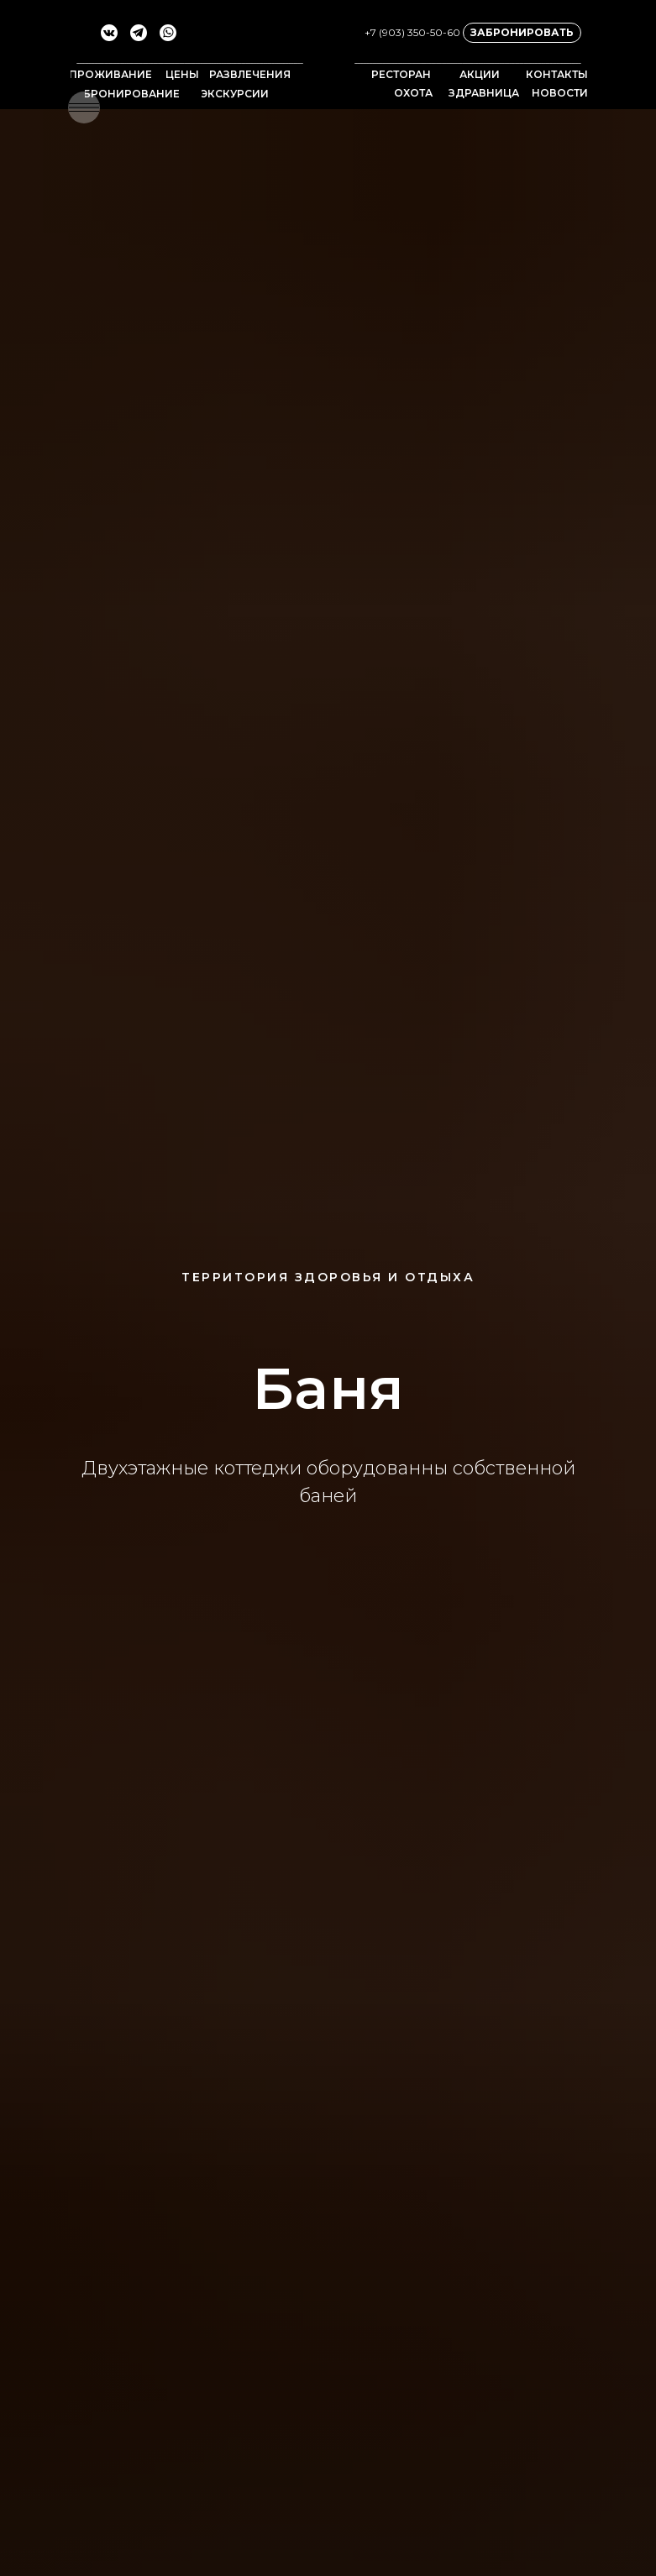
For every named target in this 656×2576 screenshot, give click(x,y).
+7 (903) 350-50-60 (412, 32)
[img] (327, 58)
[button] (84, 107)
